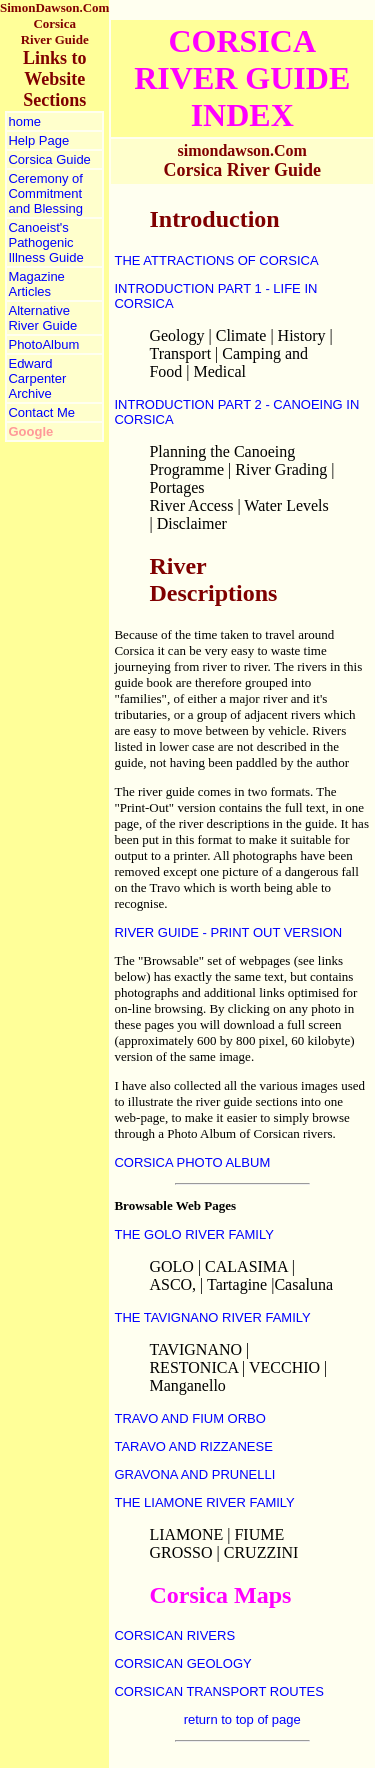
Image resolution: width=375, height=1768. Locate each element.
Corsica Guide (49, 159)
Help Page (38, 140)
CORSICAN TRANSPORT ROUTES (218, 1691)
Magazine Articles (36, 284)
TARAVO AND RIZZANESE (193, 1446)
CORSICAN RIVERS (174, 1635)
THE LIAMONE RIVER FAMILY (204, 1502)
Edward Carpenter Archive (37, 378)
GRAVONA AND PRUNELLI (194, 1474)
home (24, 121)
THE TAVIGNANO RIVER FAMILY (212, 1317)
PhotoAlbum (43, 344)
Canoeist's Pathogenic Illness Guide (45, 242)
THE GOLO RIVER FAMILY (193, 1234)
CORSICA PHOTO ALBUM (192, 1162)
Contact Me (41, 412)
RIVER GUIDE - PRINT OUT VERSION (228, 932)
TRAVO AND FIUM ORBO (189, 1418)
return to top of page (242, 1719)
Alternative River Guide (42, 318)
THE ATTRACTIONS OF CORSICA (216, 260)
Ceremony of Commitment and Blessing (45, 193)
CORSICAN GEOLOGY (182, 1663)
